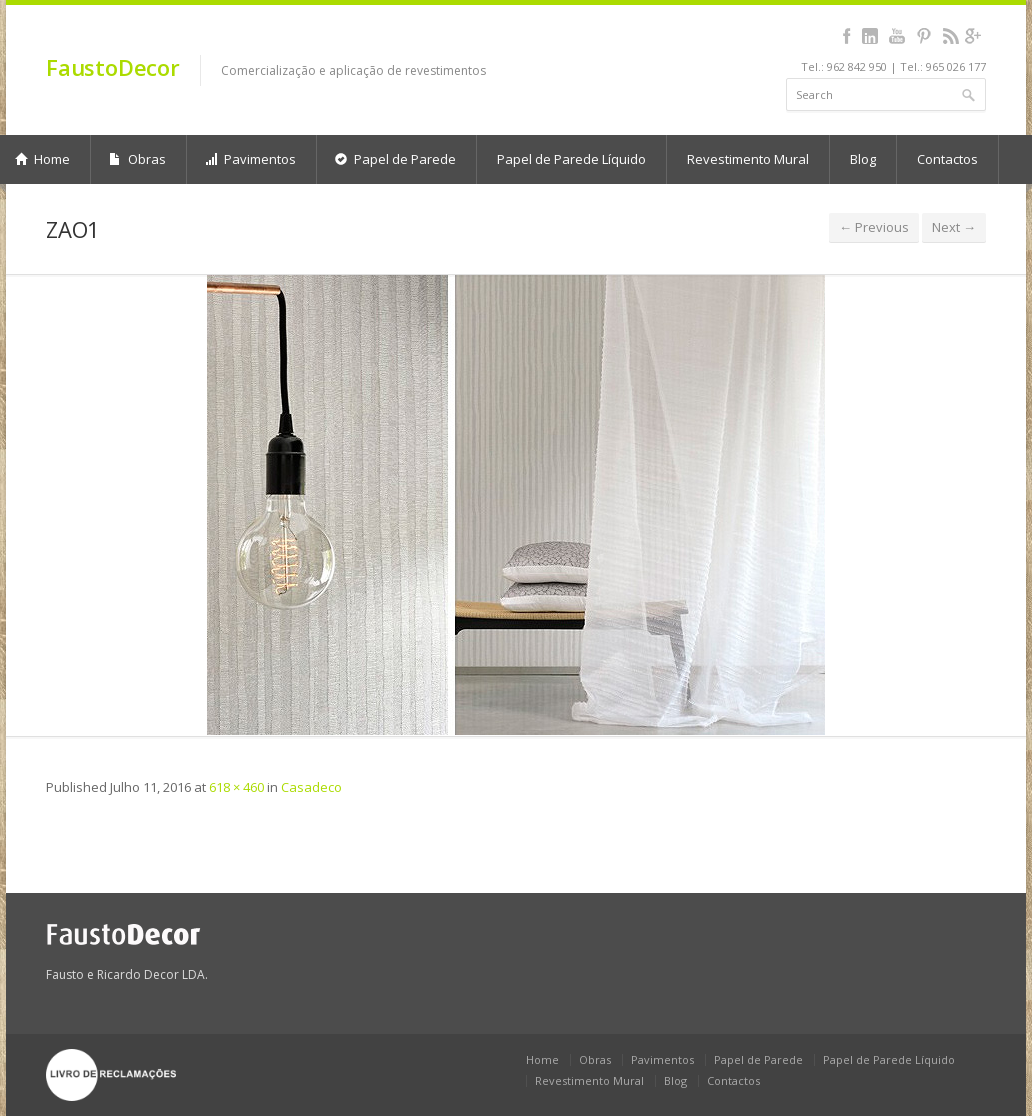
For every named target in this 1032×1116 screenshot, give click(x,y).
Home (542, 1059)
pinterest (923, 36)
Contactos (947, 159)
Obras (137, 159)
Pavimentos (250, 159)
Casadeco (311, 787)
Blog (863, 159)
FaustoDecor (113, 67)
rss (950, 36)
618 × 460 (236, 787)
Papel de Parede (395, 159)
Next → (954, 227)
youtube (896, 36)
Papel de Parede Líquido (571, 159)
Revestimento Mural (748, 159)
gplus (972, 36)
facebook (846, 36)
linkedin (869, 36)
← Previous (874, 227)
